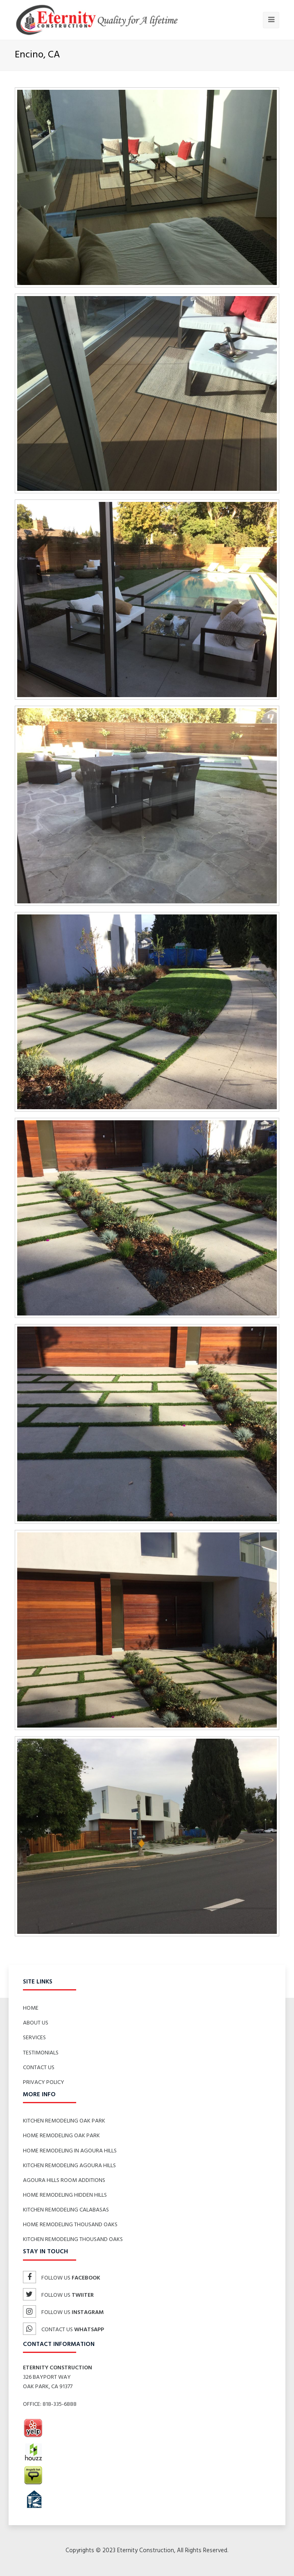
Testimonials (41, 2053)
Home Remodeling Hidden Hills (65, 2195)
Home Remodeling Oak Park (61, 2136)
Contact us (63, 2329)
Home (30, 2008)
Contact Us (38, 2067)
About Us (35, 2023)
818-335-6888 (60, 2404)
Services (34, 2038)
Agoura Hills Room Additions (64, 2180)
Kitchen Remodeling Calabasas (66, 2210)
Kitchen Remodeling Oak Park (64, 2121)
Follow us (61, 2278)
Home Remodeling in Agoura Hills (70, 2151)
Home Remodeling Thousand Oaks (70, 2224)
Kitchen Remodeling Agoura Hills (69, 2165)
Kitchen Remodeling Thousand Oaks (73, 2239)
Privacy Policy (43, 2082)
